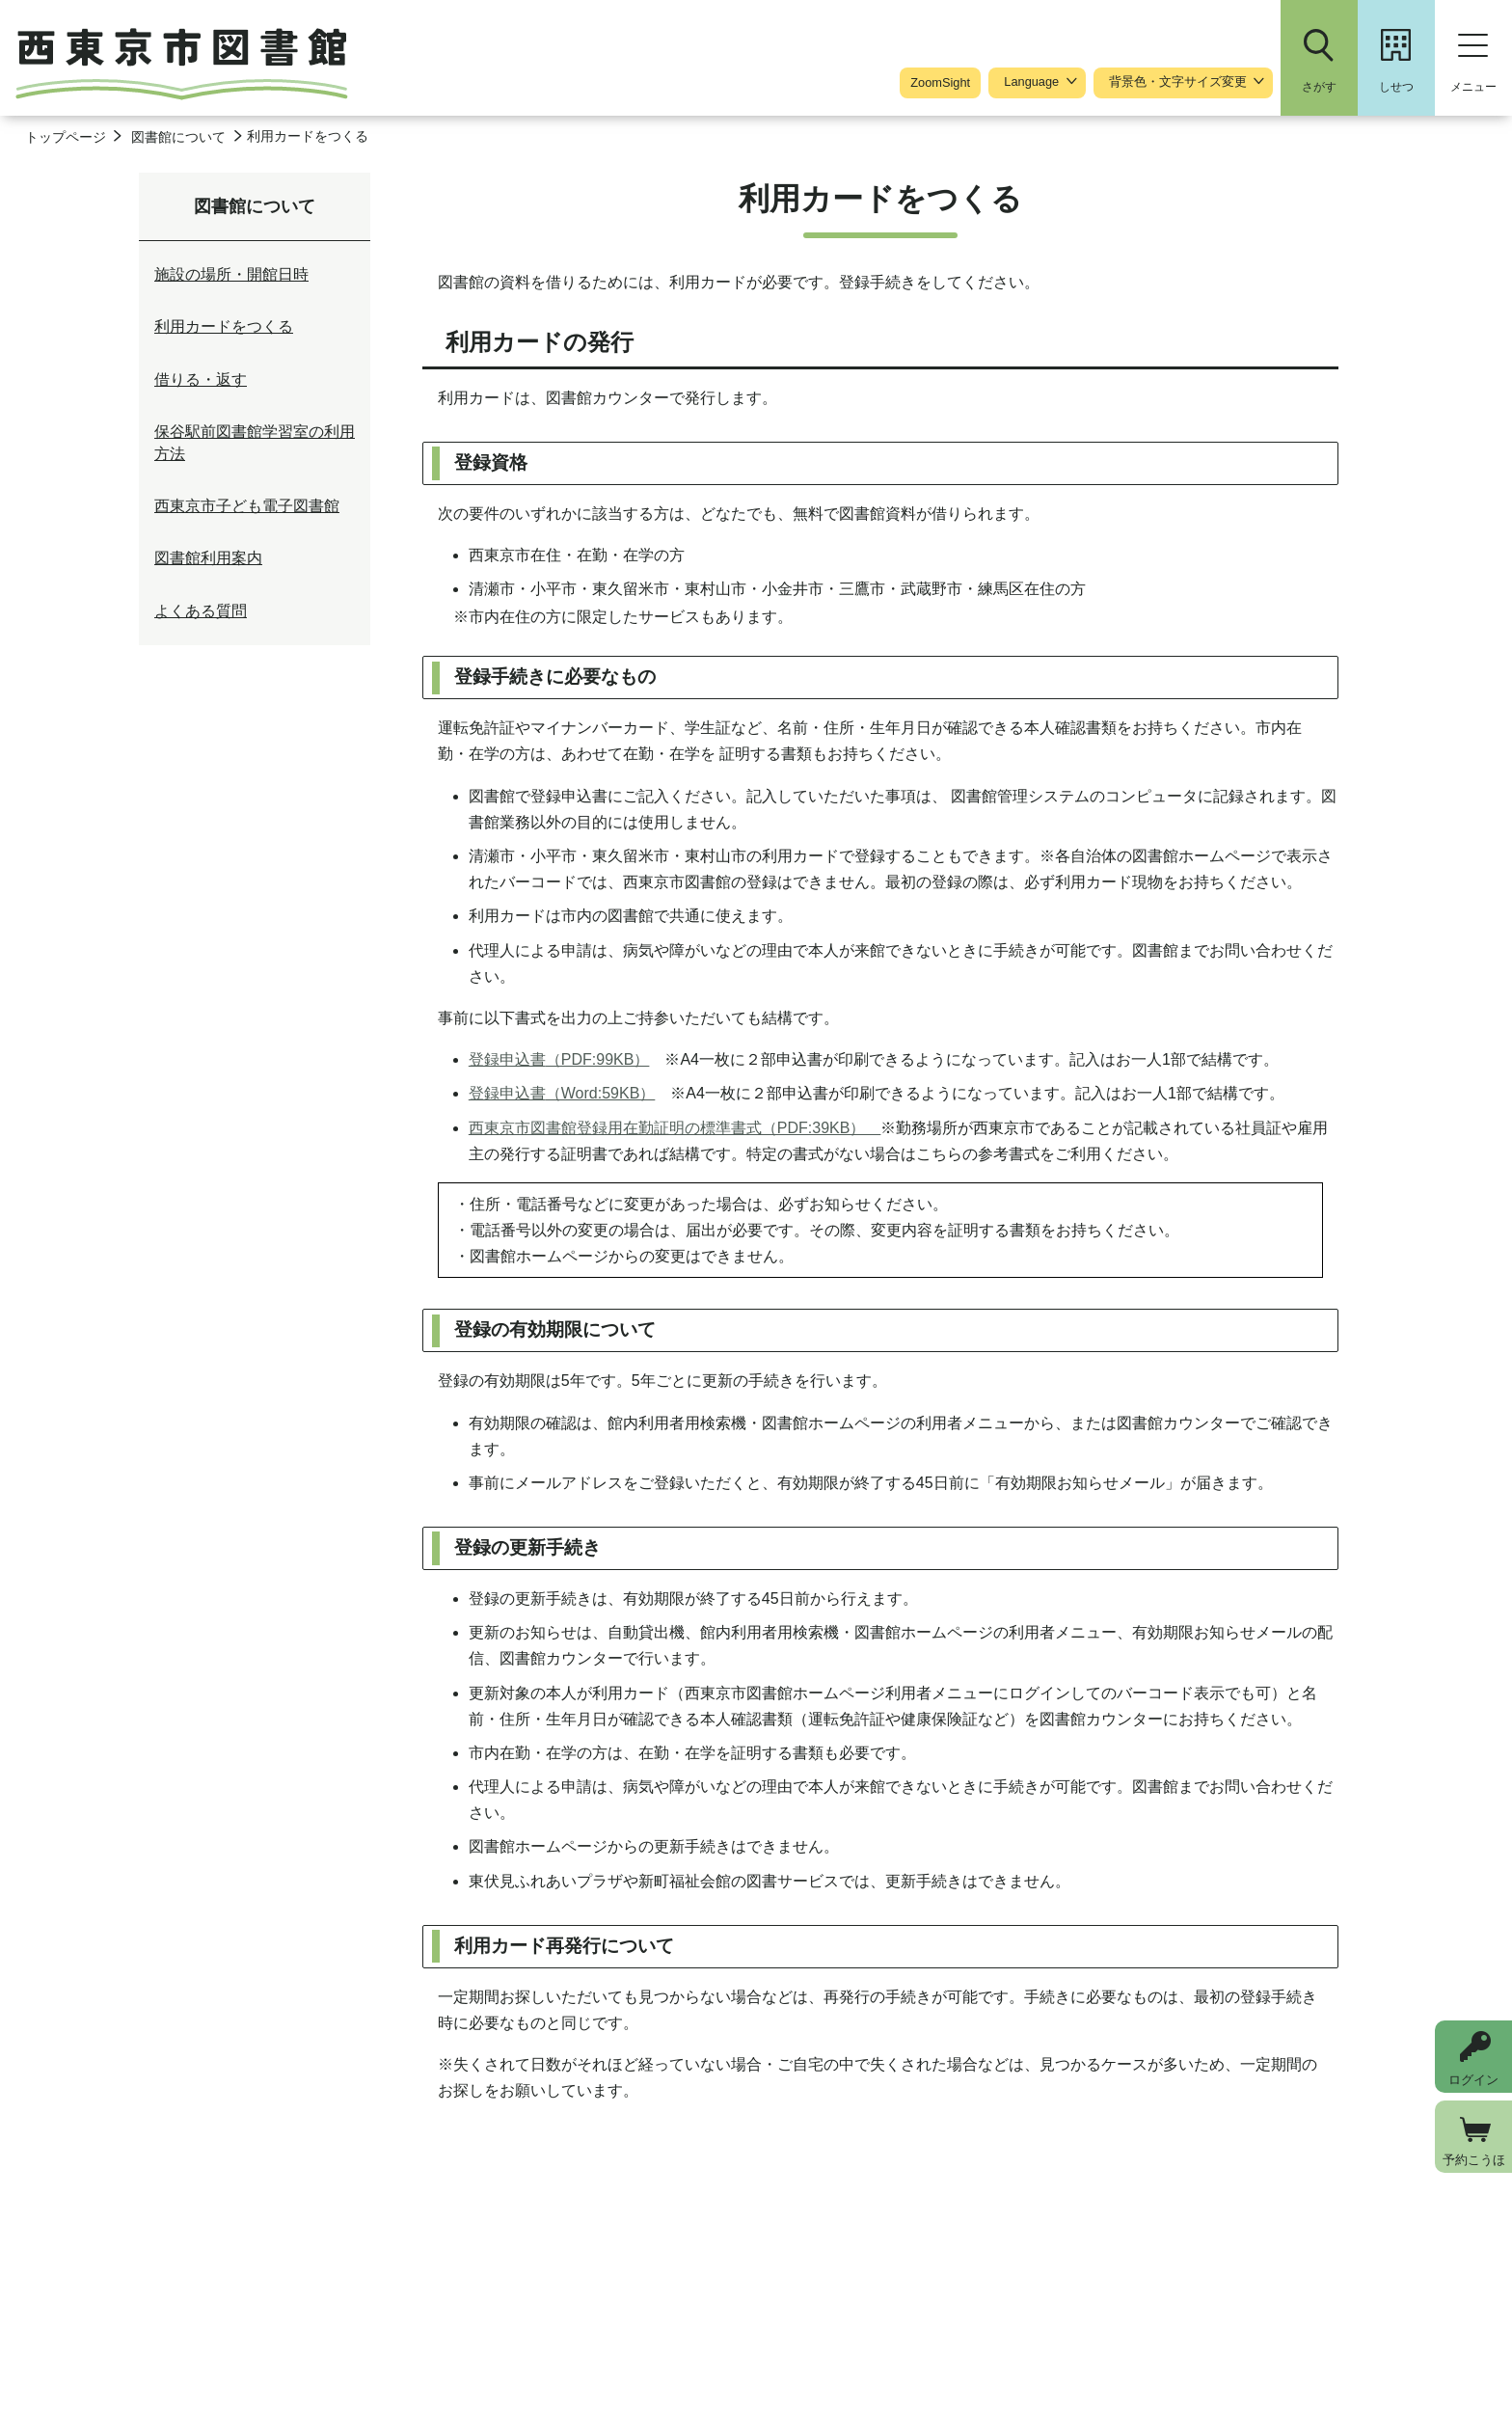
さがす (1319, 87)
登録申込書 (559, 1059)
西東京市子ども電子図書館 (246, 506)
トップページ (65, 137)
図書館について (178, 137)
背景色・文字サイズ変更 (1178, 82)
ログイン (1473, 2080)
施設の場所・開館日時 (231, 274)
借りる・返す (200, 379)
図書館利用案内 (208, 558)
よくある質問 (200, 611)
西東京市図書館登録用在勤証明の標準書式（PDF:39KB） (675, 1128)
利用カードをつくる (223, 326)
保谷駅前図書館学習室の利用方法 (254, 442)
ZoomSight (940, 82)
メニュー (1473, 87)
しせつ (1396, 87)
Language (1031, 82)
